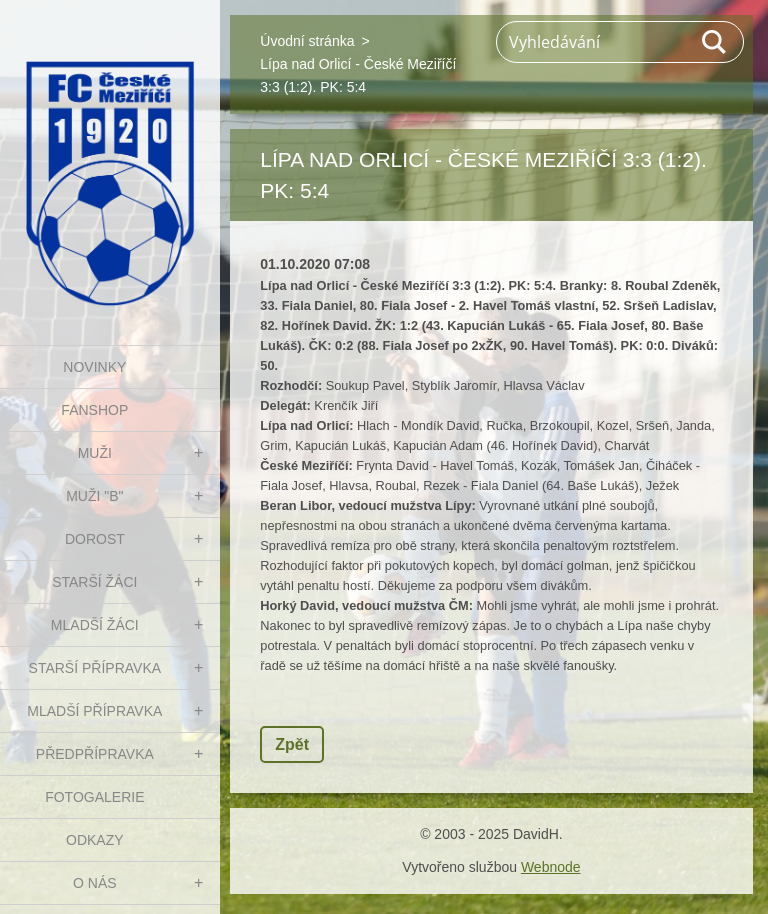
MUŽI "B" (94, 496)
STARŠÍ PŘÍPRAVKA (95, 668)
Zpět (292, 744)
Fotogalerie (94, 797)
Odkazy (95, 840)
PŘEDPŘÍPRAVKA (95, 754)
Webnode (551, 867)
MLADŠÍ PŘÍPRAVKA (94, 711)
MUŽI (95, 453)
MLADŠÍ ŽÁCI (95, 625)
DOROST (95, 539)
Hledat (715, 42)
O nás (95, 883)
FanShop (94, 410)
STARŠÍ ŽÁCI (94, 582)
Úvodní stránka (307, 41)
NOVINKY (94, 367)
